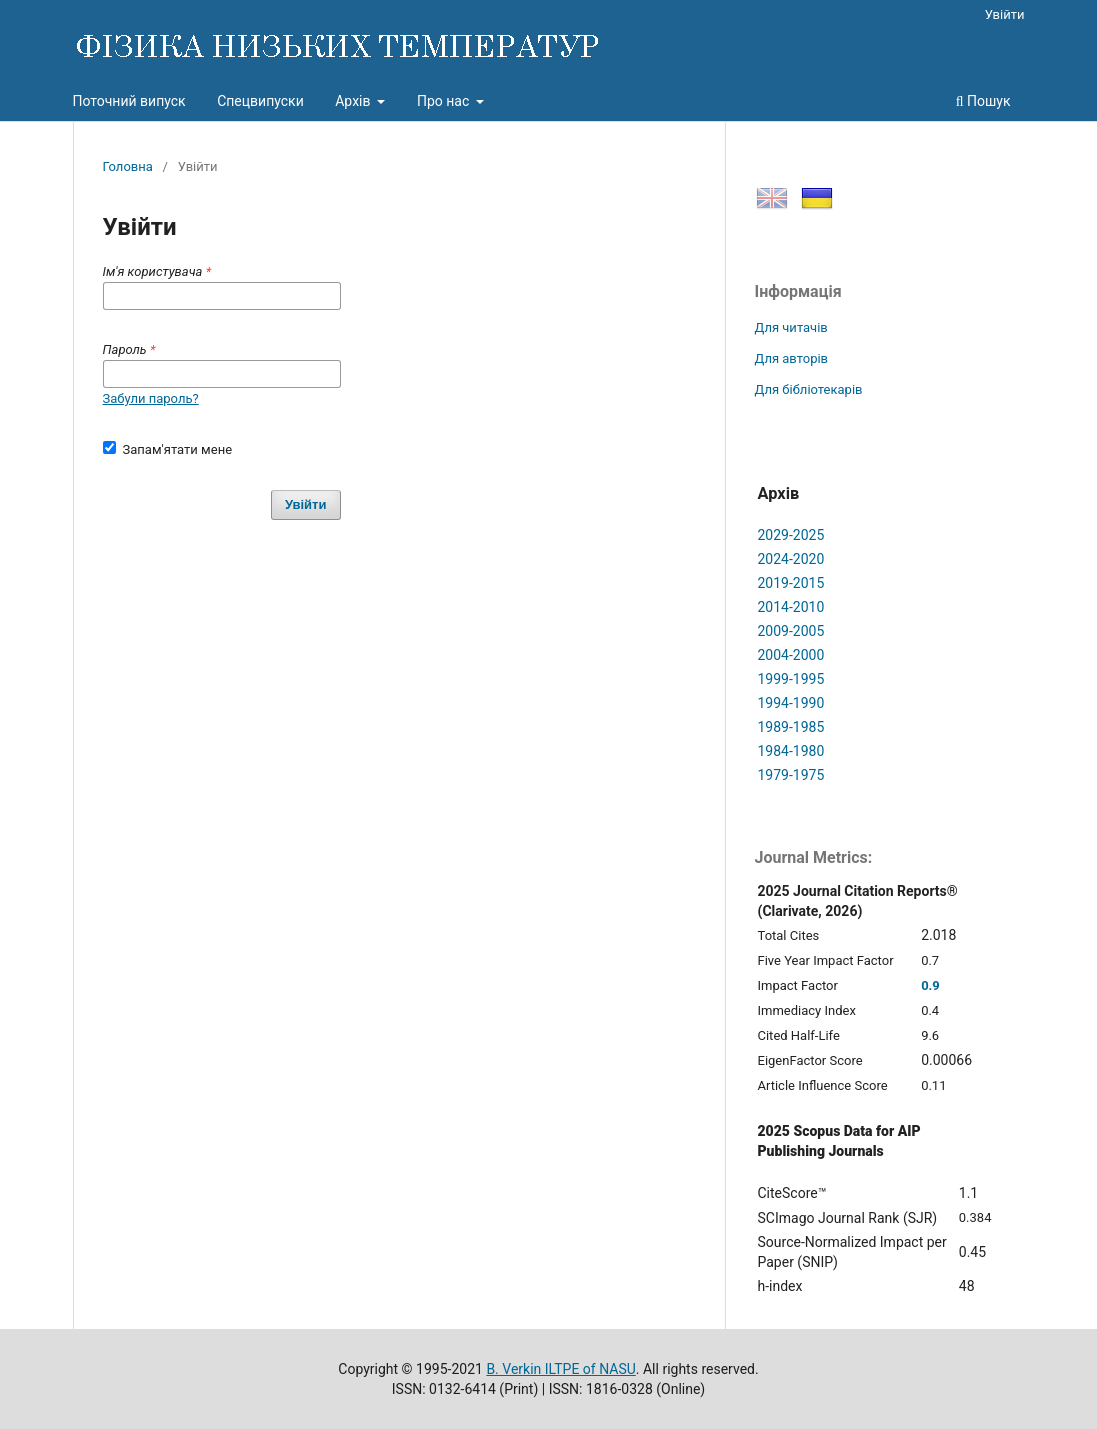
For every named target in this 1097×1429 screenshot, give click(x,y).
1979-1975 (791, 775)
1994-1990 (791, 703)
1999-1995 (791, 679)
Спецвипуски (260, 101)
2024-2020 (791, 559)
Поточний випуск (129, 101)
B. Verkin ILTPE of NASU (560, 1369)
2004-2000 (791, 655)
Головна (128, 166)
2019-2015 (791, 583)
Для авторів (792, 358)
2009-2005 (791, 631)
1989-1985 (791, 727)
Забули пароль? (151, 398)
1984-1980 (791, 751)
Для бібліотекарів (809, 389)
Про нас (445, 101)
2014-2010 (791, 607)
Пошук (983, 101)
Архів (354, 101)
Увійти (1005, 14)
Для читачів (791, 327)
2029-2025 (791, 535)
